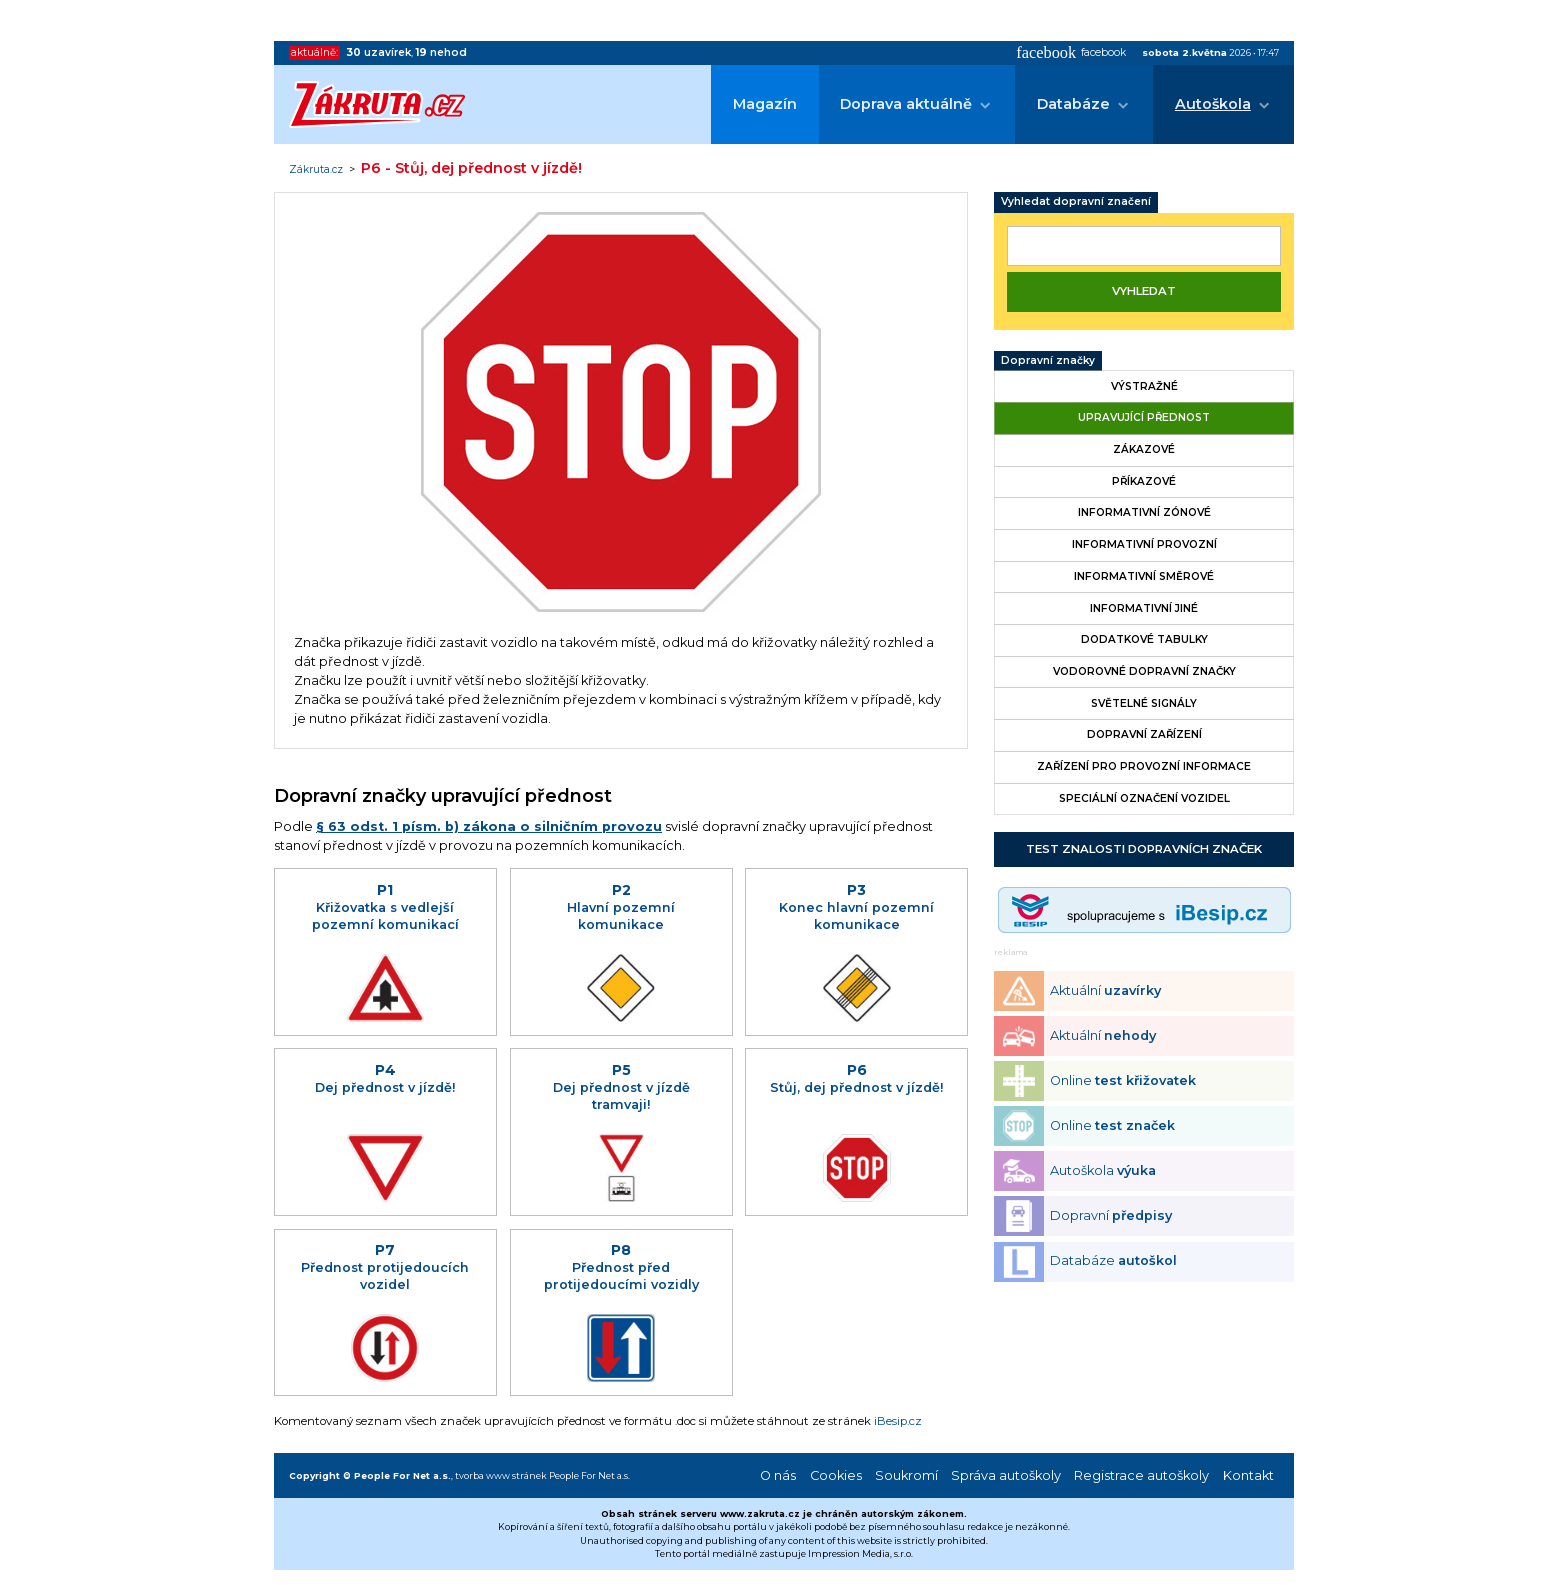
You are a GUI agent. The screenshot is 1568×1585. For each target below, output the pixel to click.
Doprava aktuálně (906, 104)
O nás (778, 1475)
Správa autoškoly (1006, 1475)
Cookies (836, 1475)
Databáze (1073, 104)
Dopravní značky (1048, 360)
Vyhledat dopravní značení (1076, 201)
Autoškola (1213, 104)
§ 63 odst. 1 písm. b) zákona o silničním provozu (489, 826)
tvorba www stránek (501, 1475)
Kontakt (1248, 1475)
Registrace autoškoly (1141, 1475)
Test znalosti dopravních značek (1144, 849)
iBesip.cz (898, 1421)
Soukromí (906, 1475)
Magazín (765, 104)
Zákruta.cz (316, 170)
